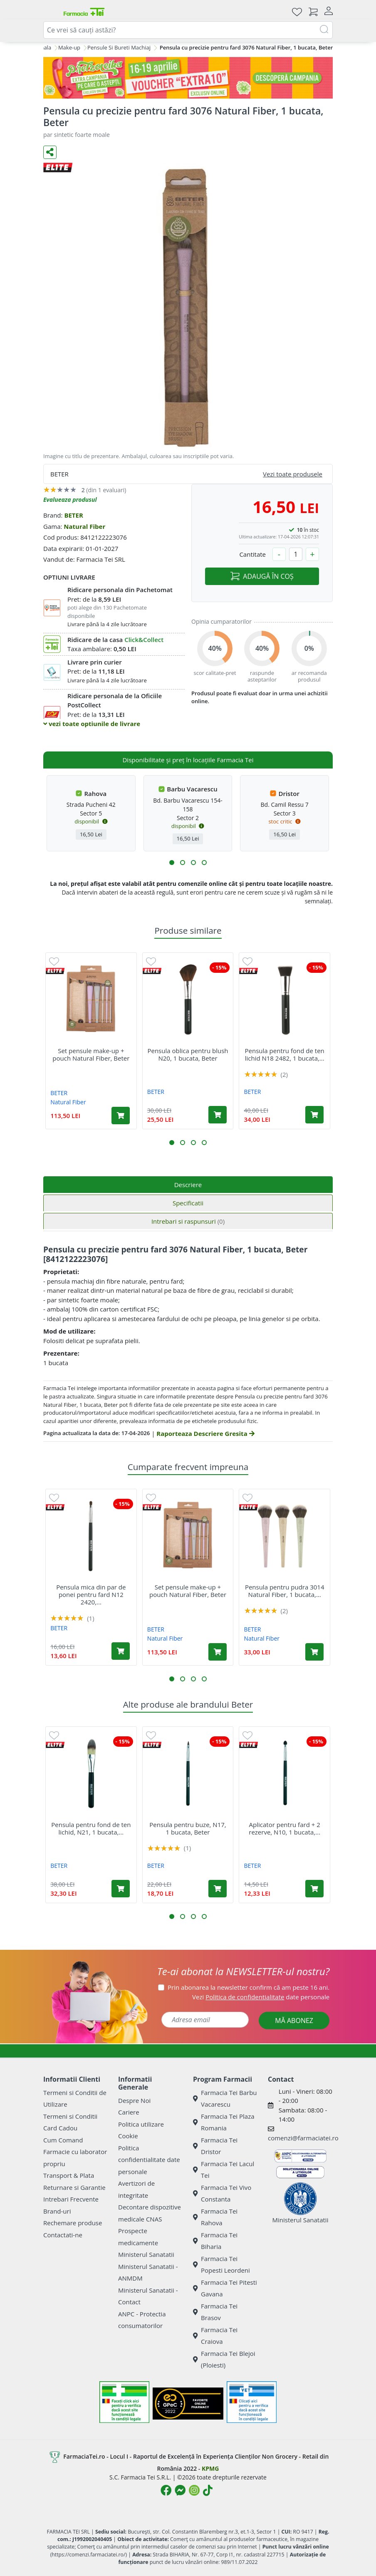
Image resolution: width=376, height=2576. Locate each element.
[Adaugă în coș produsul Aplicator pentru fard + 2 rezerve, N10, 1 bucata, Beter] (314, 1888)
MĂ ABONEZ (294, 2020)
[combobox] (188, 30)
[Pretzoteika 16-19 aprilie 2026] (188, 78)
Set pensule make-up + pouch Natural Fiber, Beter (90, 1054)
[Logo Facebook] (166, 2490)
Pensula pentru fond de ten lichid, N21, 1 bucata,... (91, 1828)
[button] (171, 862)
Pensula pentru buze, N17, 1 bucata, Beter (187, 1828)
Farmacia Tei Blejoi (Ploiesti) (224, 2359)
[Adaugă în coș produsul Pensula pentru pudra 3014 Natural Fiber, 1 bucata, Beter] (314, 1652)
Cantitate (252, 554)
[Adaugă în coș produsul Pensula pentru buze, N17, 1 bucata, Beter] (217, 1888)
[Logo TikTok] (208, 2490)
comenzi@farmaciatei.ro (303, 2138)
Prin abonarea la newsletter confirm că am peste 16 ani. (248, 1987)
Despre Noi (134, 2100)
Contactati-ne (62, 2235)
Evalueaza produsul (70, 499)
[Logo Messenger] (180, 2490)
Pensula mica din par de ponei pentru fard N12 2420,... (91, 1594)
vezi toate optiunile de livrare (91, 723)
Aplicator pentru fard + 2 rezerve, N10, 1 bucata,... (284, 1828)
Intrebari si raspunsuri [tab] (188, 1221)
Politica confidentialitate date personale (149, 2160)
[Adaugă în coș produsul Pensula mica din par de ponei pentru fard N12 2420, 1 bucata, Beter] (120, 1651)
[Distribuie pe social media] (50, 152)
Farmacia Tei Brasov (215, 2312)
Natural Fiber (84, 526)
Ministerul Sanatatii (146, 2254)
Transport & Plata (68, 2175)
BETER (73, 515)
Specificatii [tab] (188, 1203)
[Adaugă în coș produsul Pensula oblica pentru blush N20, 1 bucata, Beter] (217, 1114)
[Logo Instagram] (194, 2490)
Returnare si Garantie (74, 2187)
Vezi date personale (260, 1997)
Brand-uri (57, 2211)
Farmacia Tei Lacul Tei (223, 2169)
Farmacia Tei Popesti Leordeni (221, 2264)
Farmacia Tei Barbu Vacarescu (225, 2098)
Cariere (128, 2112)
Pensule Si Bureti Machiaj (119, 47)
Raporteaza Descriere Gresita (205, 1433)
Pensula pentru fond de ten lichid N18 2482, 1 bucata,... (284, 1054)
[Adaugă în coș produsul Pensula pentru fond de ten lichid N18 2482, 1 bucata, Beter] (314, 1114)
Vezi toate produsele (292, 474)
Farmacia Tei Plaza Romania (224, 2122)
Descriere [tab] (188, 1184)
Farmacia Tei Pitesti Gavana (225, 2288)
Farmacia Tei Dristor (215, 2146)
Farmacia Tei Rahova (215, 2217)
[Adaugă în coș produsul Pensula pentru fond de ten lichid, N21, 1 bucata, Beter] (120, 1888)
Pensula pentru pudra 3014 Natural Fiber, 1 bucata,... (284, 1590)
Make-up (69, 47)
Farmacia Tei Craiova (215, 2336)
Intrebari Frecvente (71, 2199)
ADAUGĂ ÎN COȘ (261, 576)
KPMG (210, 2468)
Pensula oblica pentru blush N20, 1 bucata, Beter (187, 1054)
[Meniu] (50, 11)
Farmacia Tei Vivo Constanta (222, 2193)
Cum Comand (63, 2140)
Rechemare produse (72, 2223)
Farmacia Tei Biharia (215, 2241)
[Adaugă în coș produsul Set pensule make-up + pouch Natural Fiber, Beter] (120, 1115)
